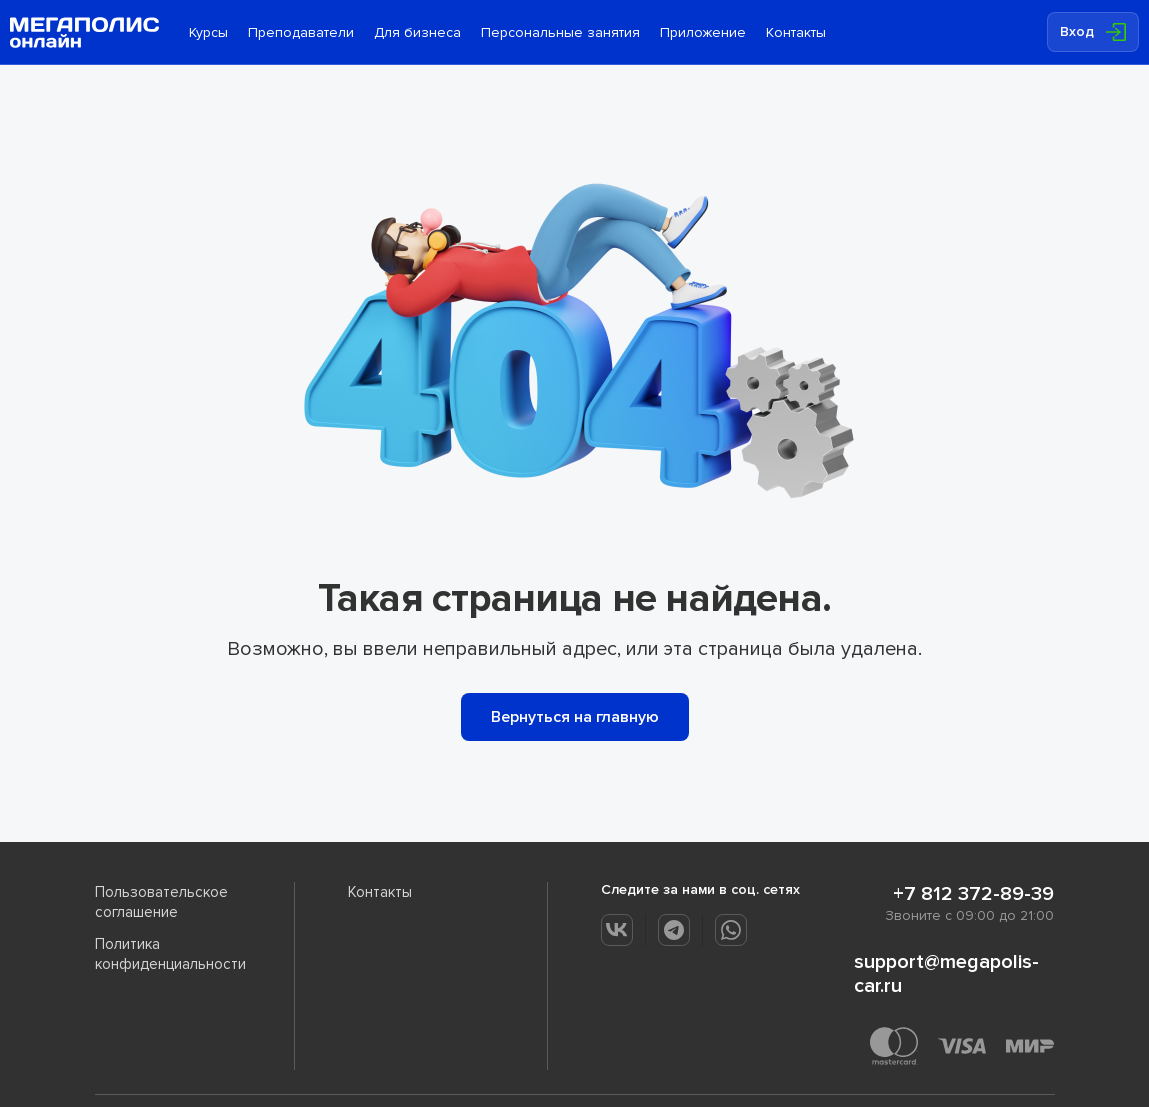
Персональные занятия (560, 32)
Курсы (208, 32)
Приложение (703, 32)
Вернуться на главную (575, 717)
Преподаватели (301, 32)
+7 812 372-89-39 (973, 894)
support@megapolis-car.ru (946, 974)
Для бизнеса (417, 32)
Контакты (796, 32)
